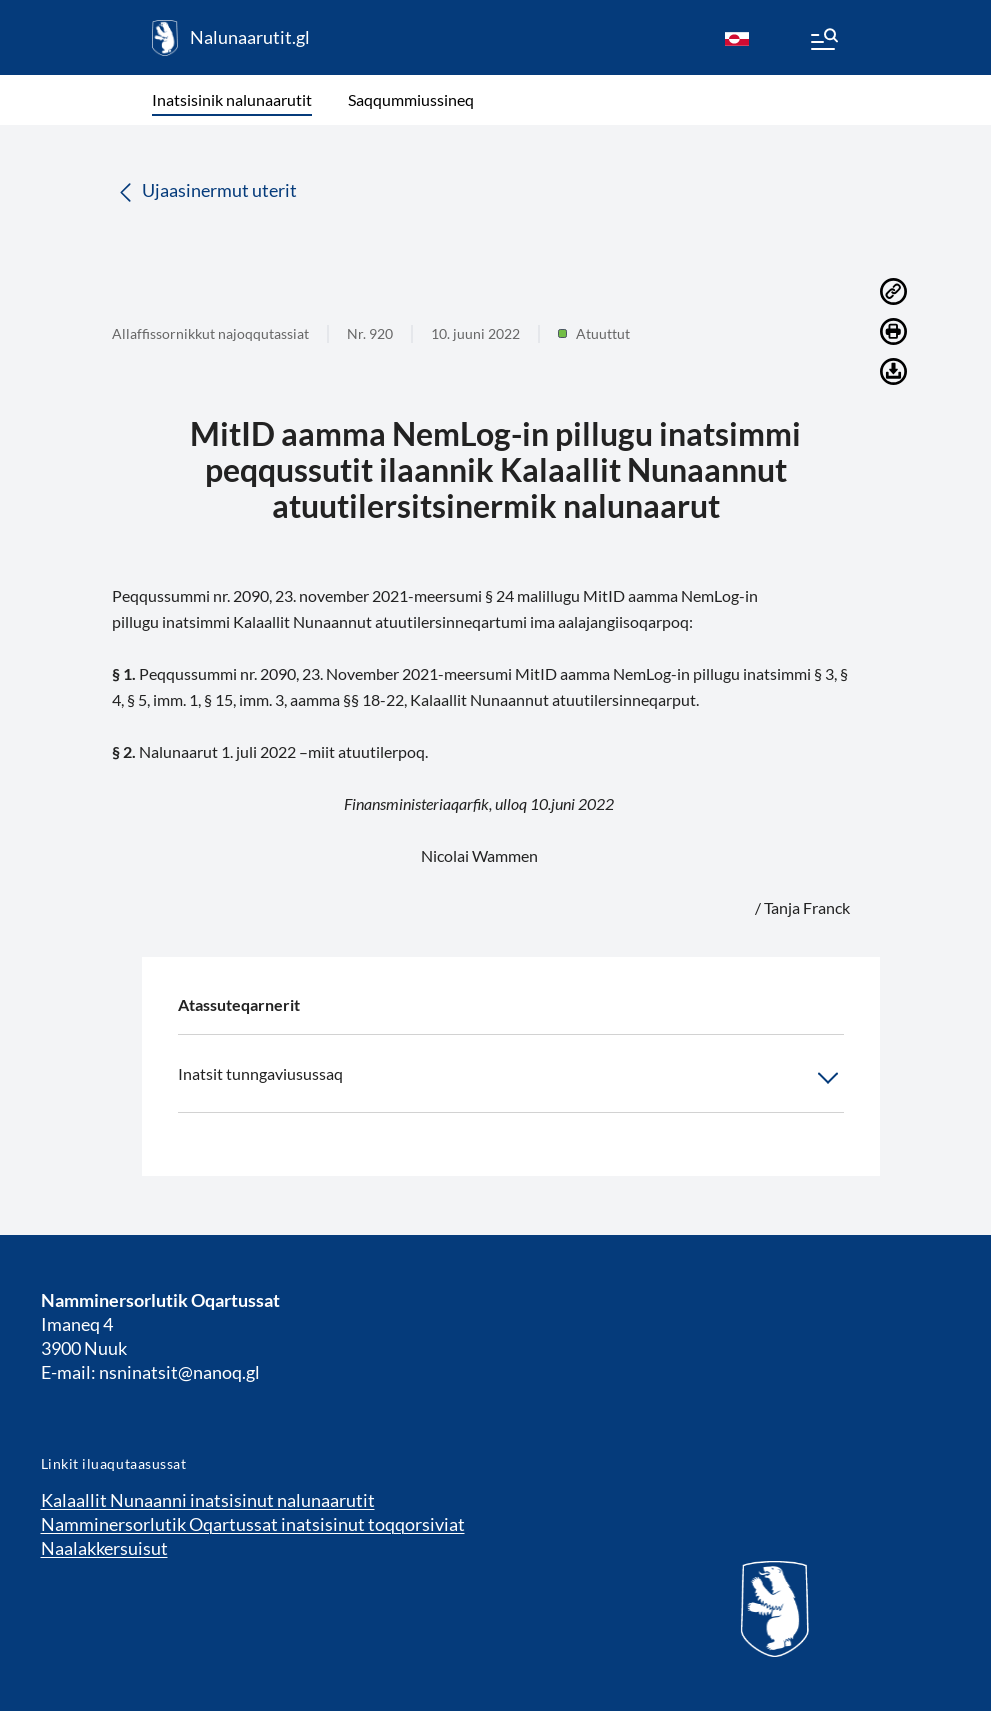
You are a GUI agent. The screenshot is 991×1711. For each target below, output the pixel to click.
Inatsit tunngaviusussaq (511, 1078)
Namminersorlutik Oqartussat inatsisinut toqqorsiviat (253, 1524)
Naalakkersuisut (104, 1548)
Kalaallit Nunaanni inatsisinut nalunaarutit (208, 1500)
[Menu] (823, 42)
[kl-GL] (737, 38)
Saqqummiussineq (411, 99)
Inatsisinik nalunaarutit (232, 99)
